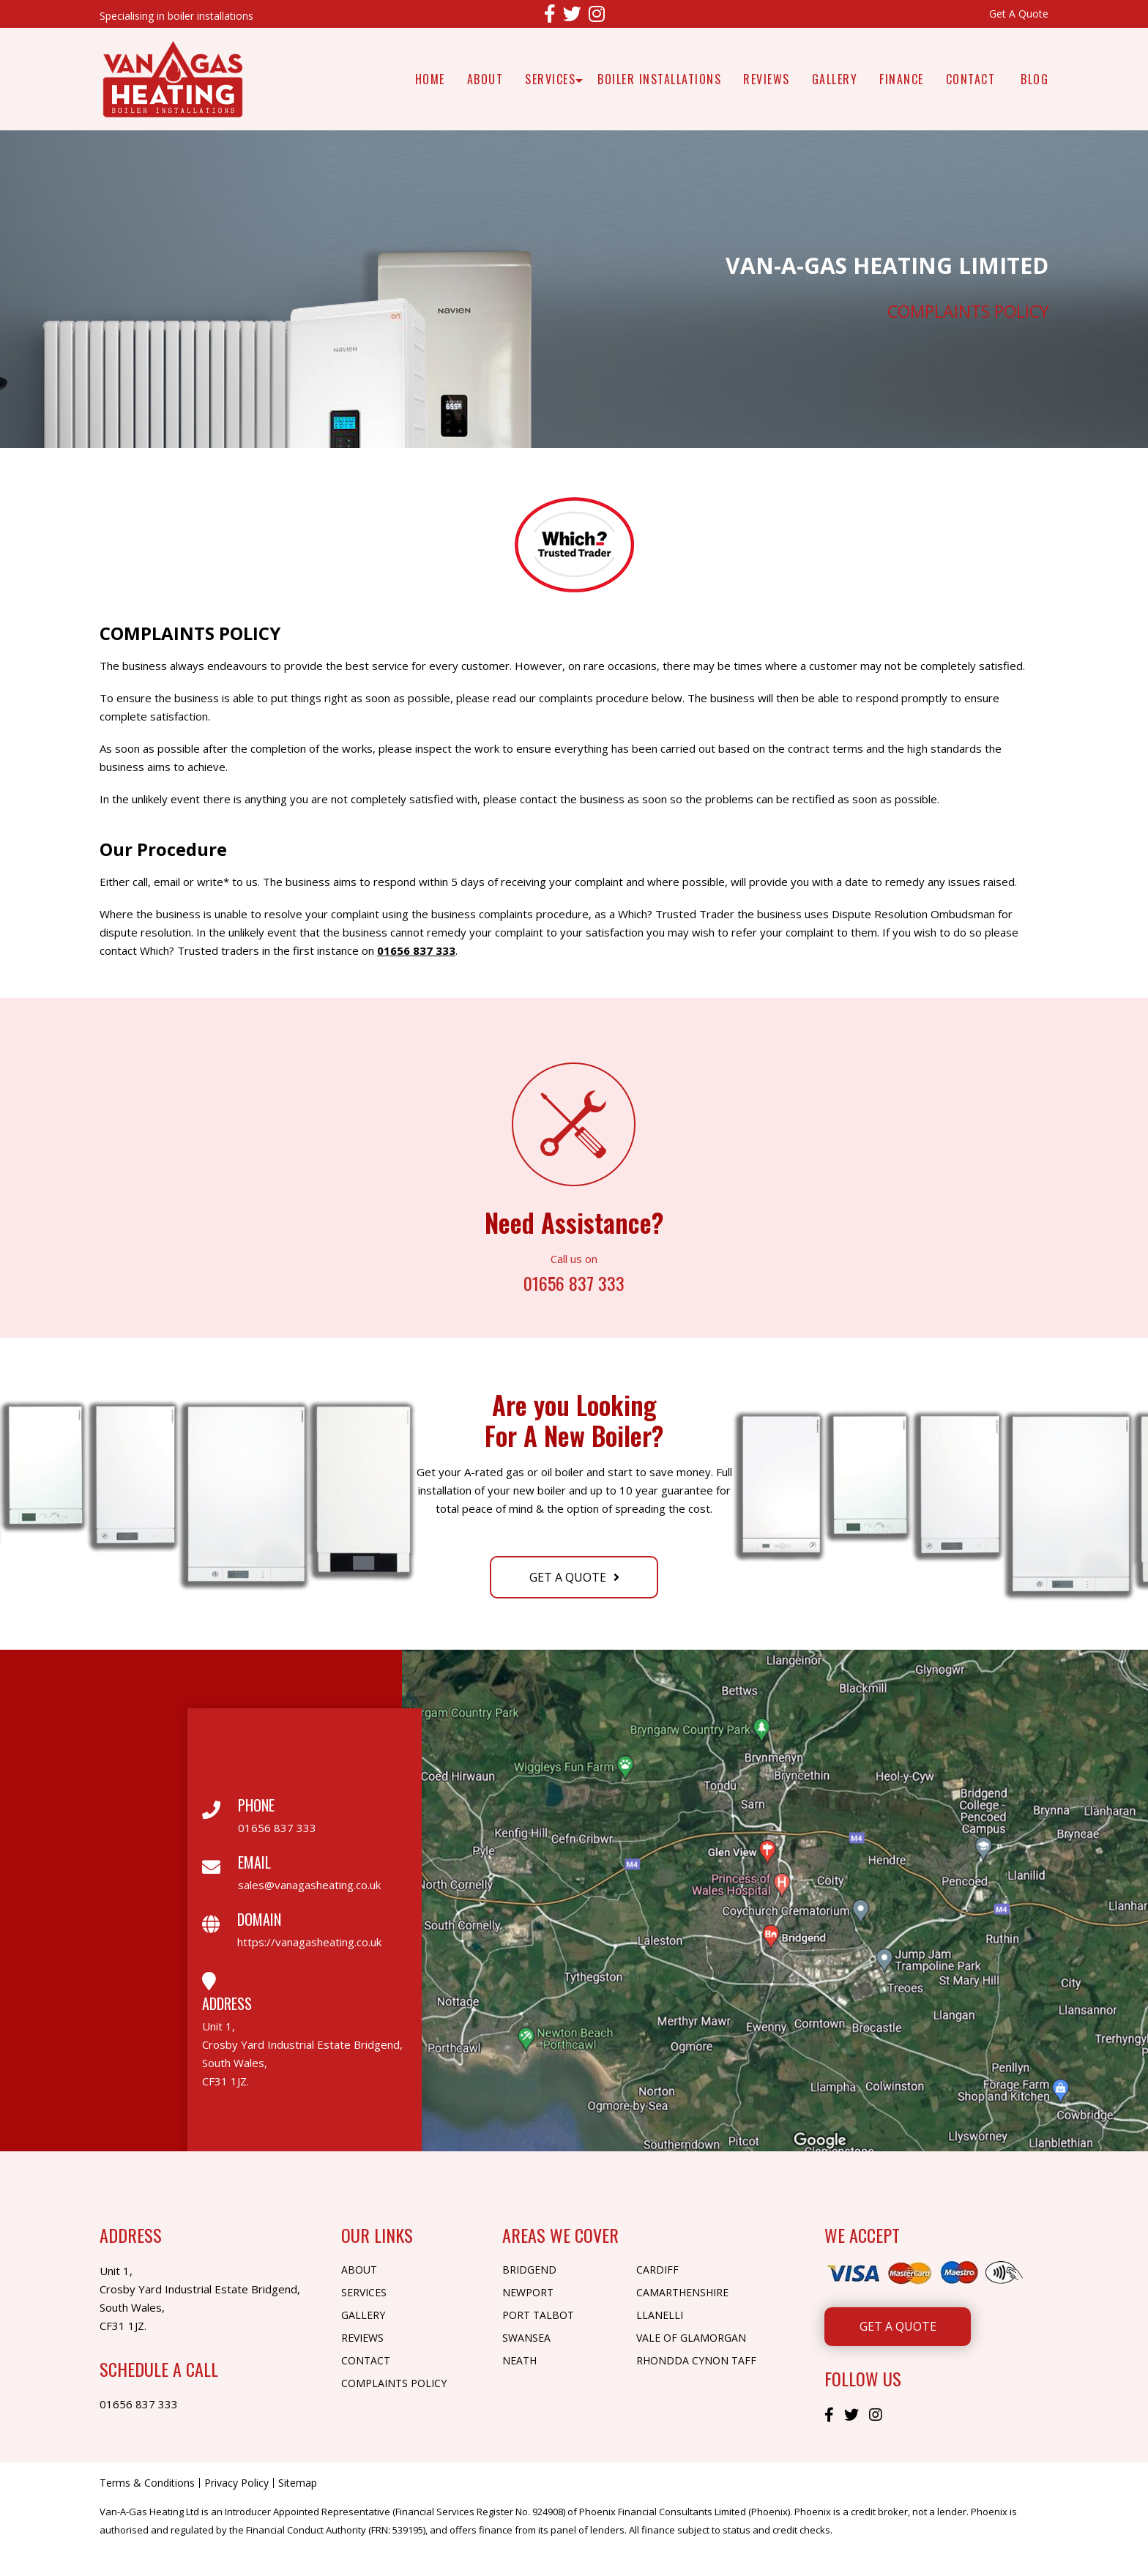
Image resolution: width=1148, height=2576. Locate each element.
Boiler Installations (659, 79)
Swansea (526, 2338)
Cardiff (657, 2270)
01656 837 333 (416, 950)
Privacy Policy (236, 2483)
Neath (519, 2360)
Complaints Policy (394, 2383)
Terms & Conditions (147, 2483)
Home (430, 79)
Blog (1034, 79)
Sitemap (297, 2483)
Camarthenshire (682, 2292)
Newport (528, 2292)
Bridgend (529, 2270)
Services (550, 79)
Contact (971, 79)
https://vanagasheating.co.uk (309, 1942)
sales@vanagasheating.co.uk (309, 1884)
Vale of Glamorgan (691, 2338)
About (485, 79)
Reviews (766, 79)
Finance (901, 79)
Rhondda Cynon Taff (696, 2360)
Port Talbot (538, 2315)
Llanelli (659, 2315)
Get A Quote (1018, 14)
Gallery (835, 79)
